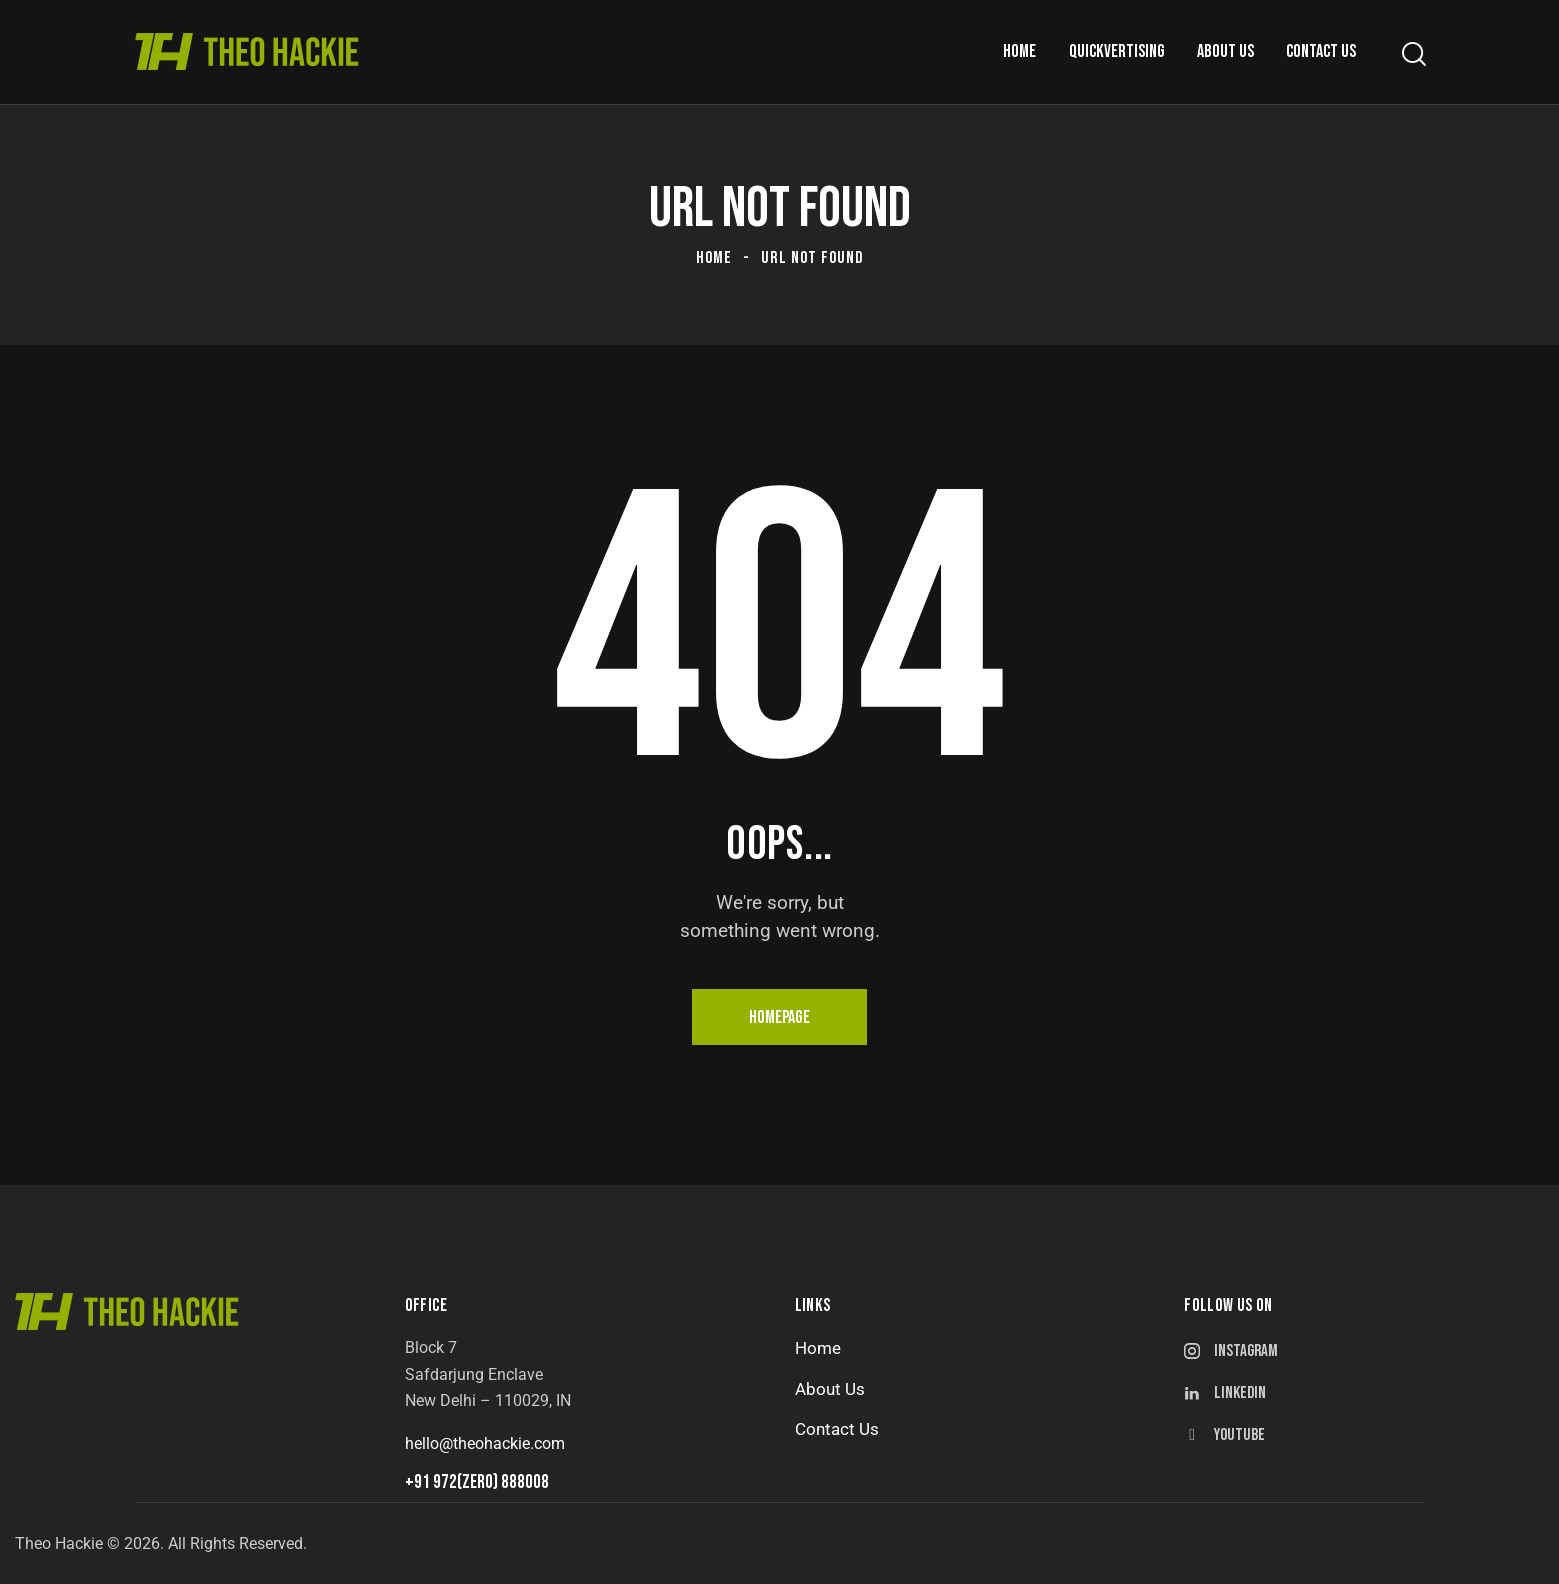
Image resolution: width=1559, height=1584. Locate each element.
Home (714, 258)
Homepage (779, 1017)
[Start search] (1412, 54)
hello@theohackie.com (485, 1443)
